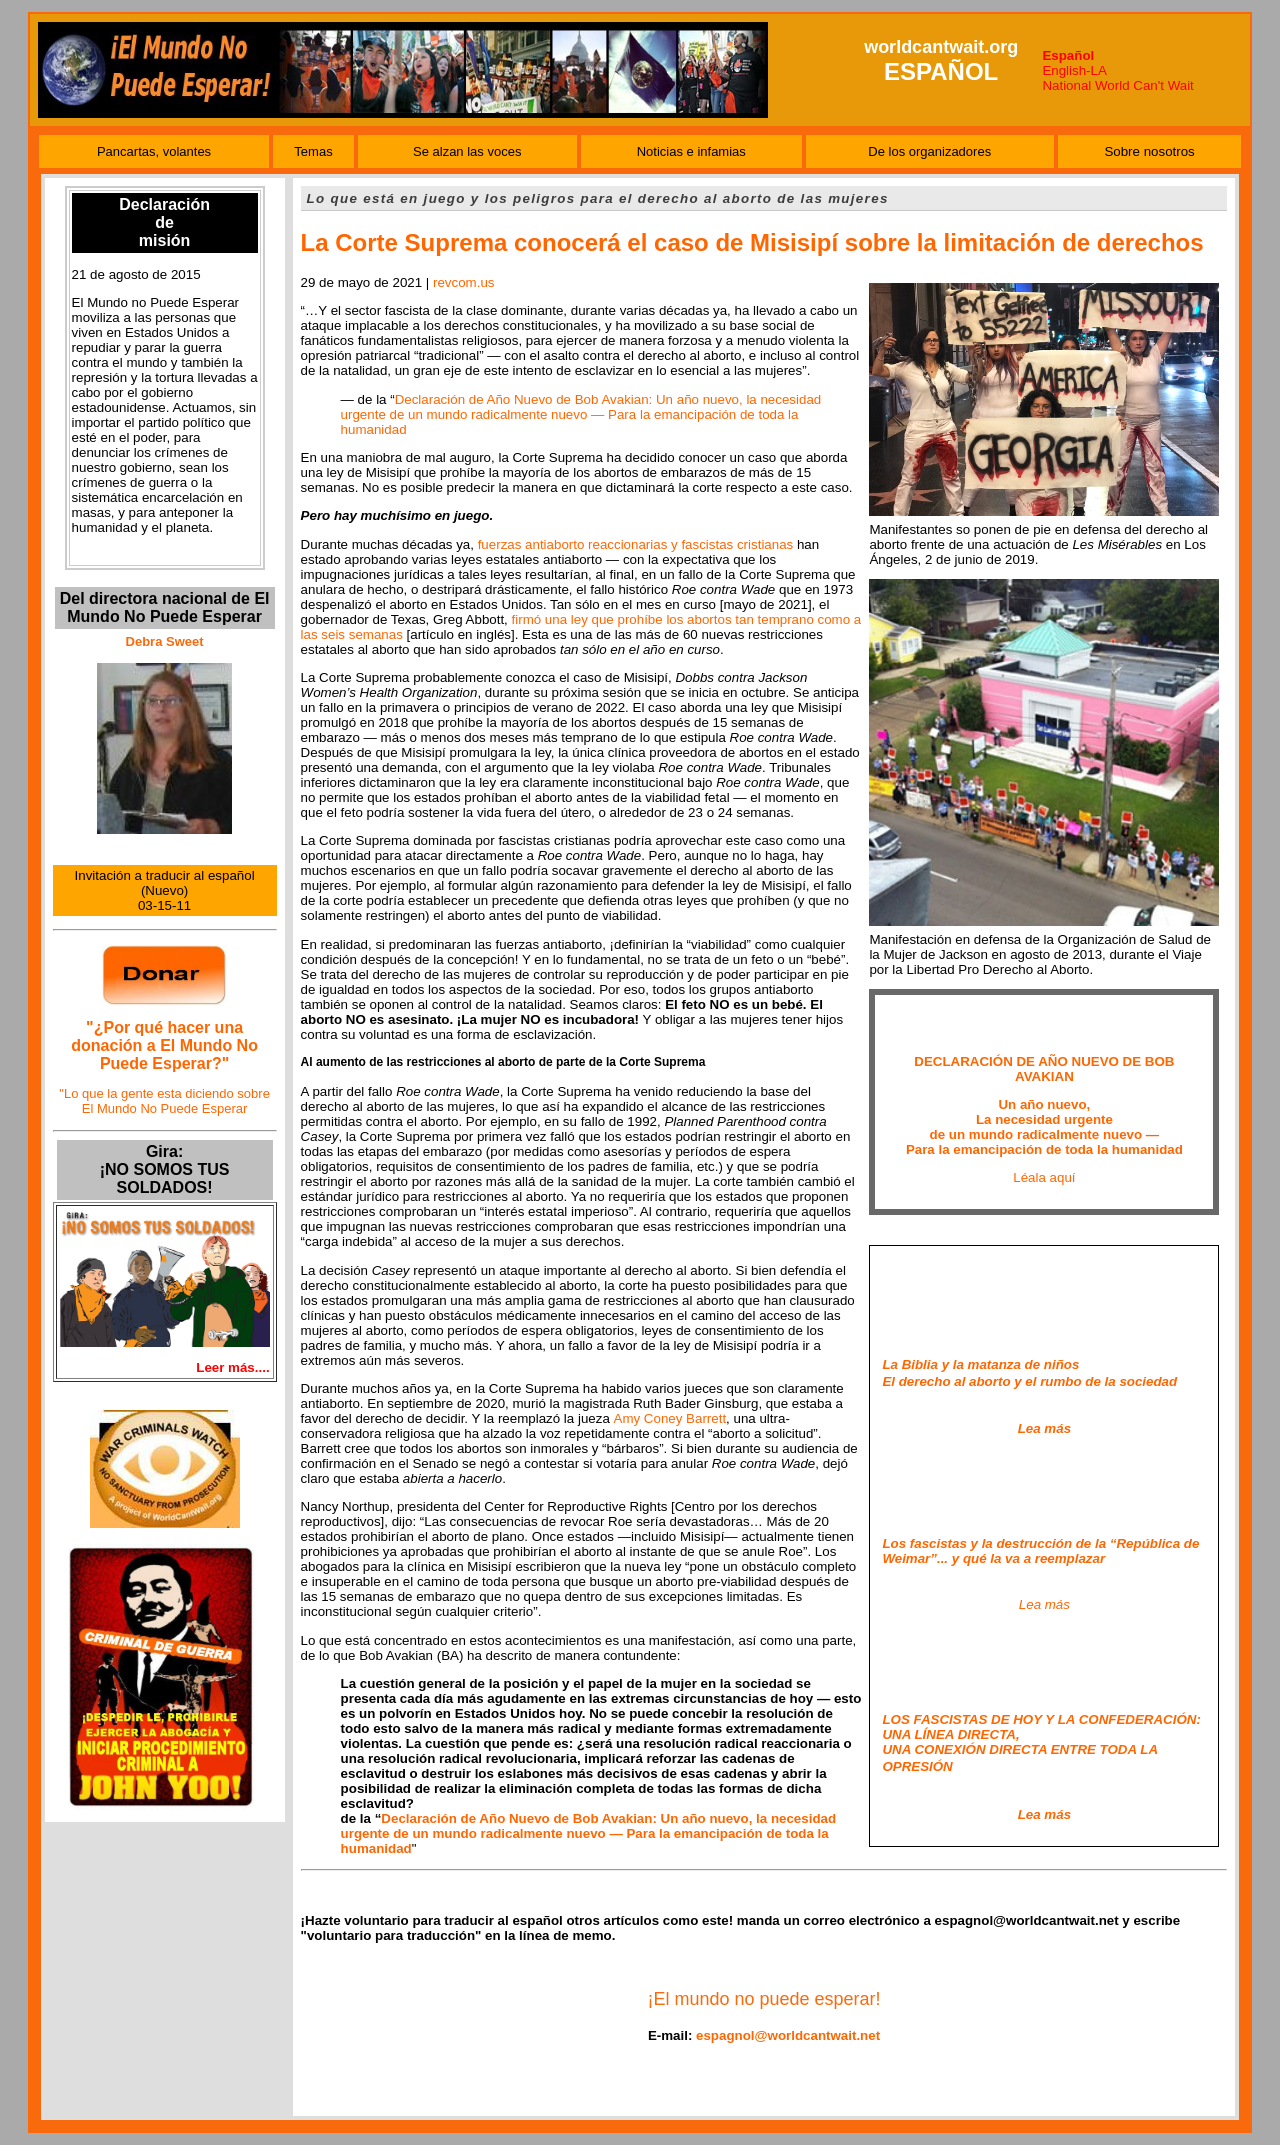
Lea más (1044, 1604)
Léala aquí (1044, 1177)
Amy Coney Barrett (670, 1418)
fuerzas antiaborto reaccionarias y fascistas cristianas (636, 544)
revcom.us (463, 282)
